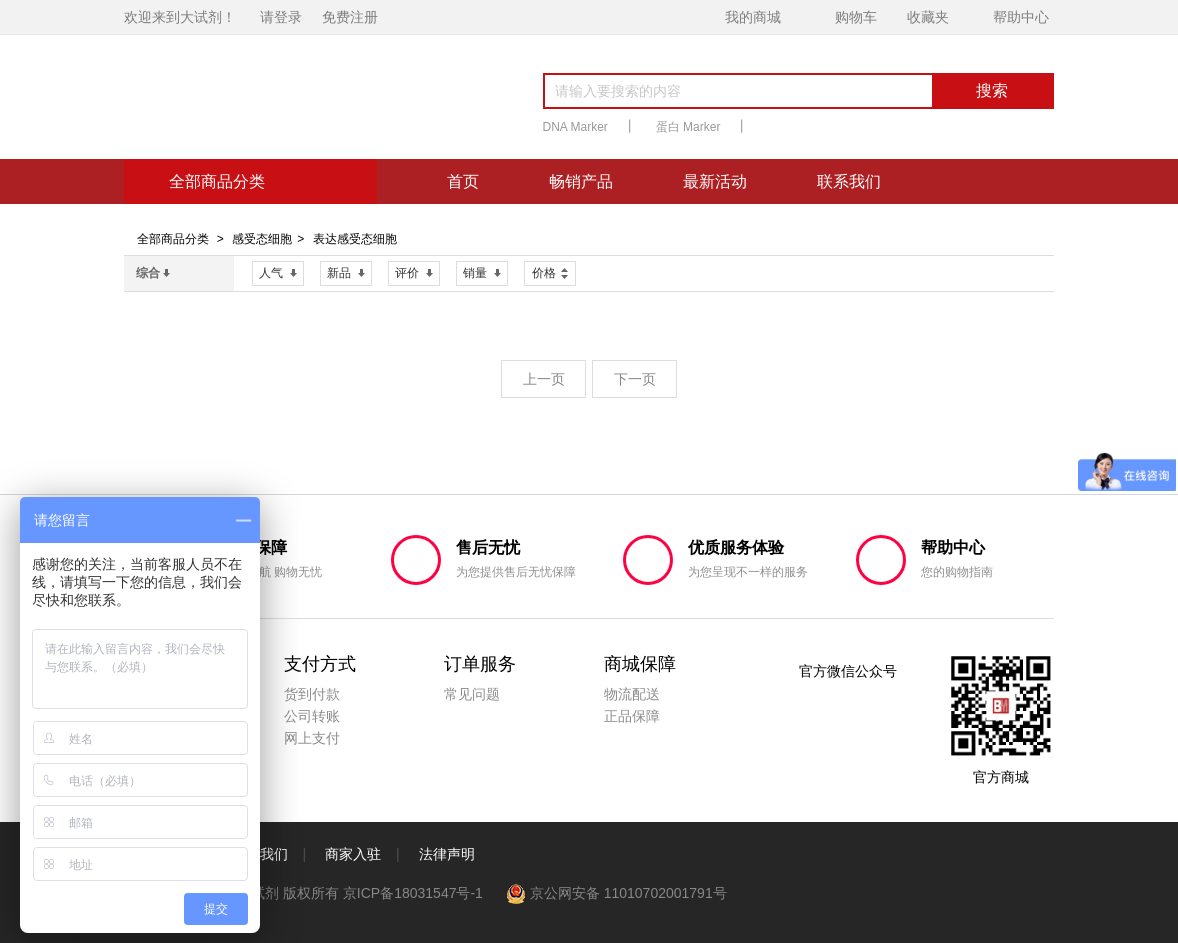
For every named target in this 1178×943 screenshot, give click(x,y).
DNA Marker (575, 127)
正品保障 (632, 716)
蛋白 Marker (688, 127)
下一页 (635, 379)
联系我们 (849, 181)
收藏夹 (928, 17)
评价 (414, 273)
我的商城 (753, 17)
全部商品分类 (173, 239)
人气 (278, 273)
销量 (482, 273)
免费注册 (350, 17)
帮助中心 (1021, 17)
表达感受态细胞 (355, 239)
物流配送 (632, 694)
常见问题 (472, 694)
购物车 (856, 17)
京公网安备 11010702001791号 (617, 893)
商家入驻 (353, 854)
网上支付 (312, 738)
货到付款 (312, 694)
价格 (550, 271)
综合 (153, 273)
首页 (463, 181)
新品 (346, 273)
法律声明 (447, 854)
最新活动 (715, 181)
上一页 (544, 379)
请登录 (281, 17)
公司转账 (312, 716)
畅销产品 (581, 181)
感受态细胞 (262, 239)
